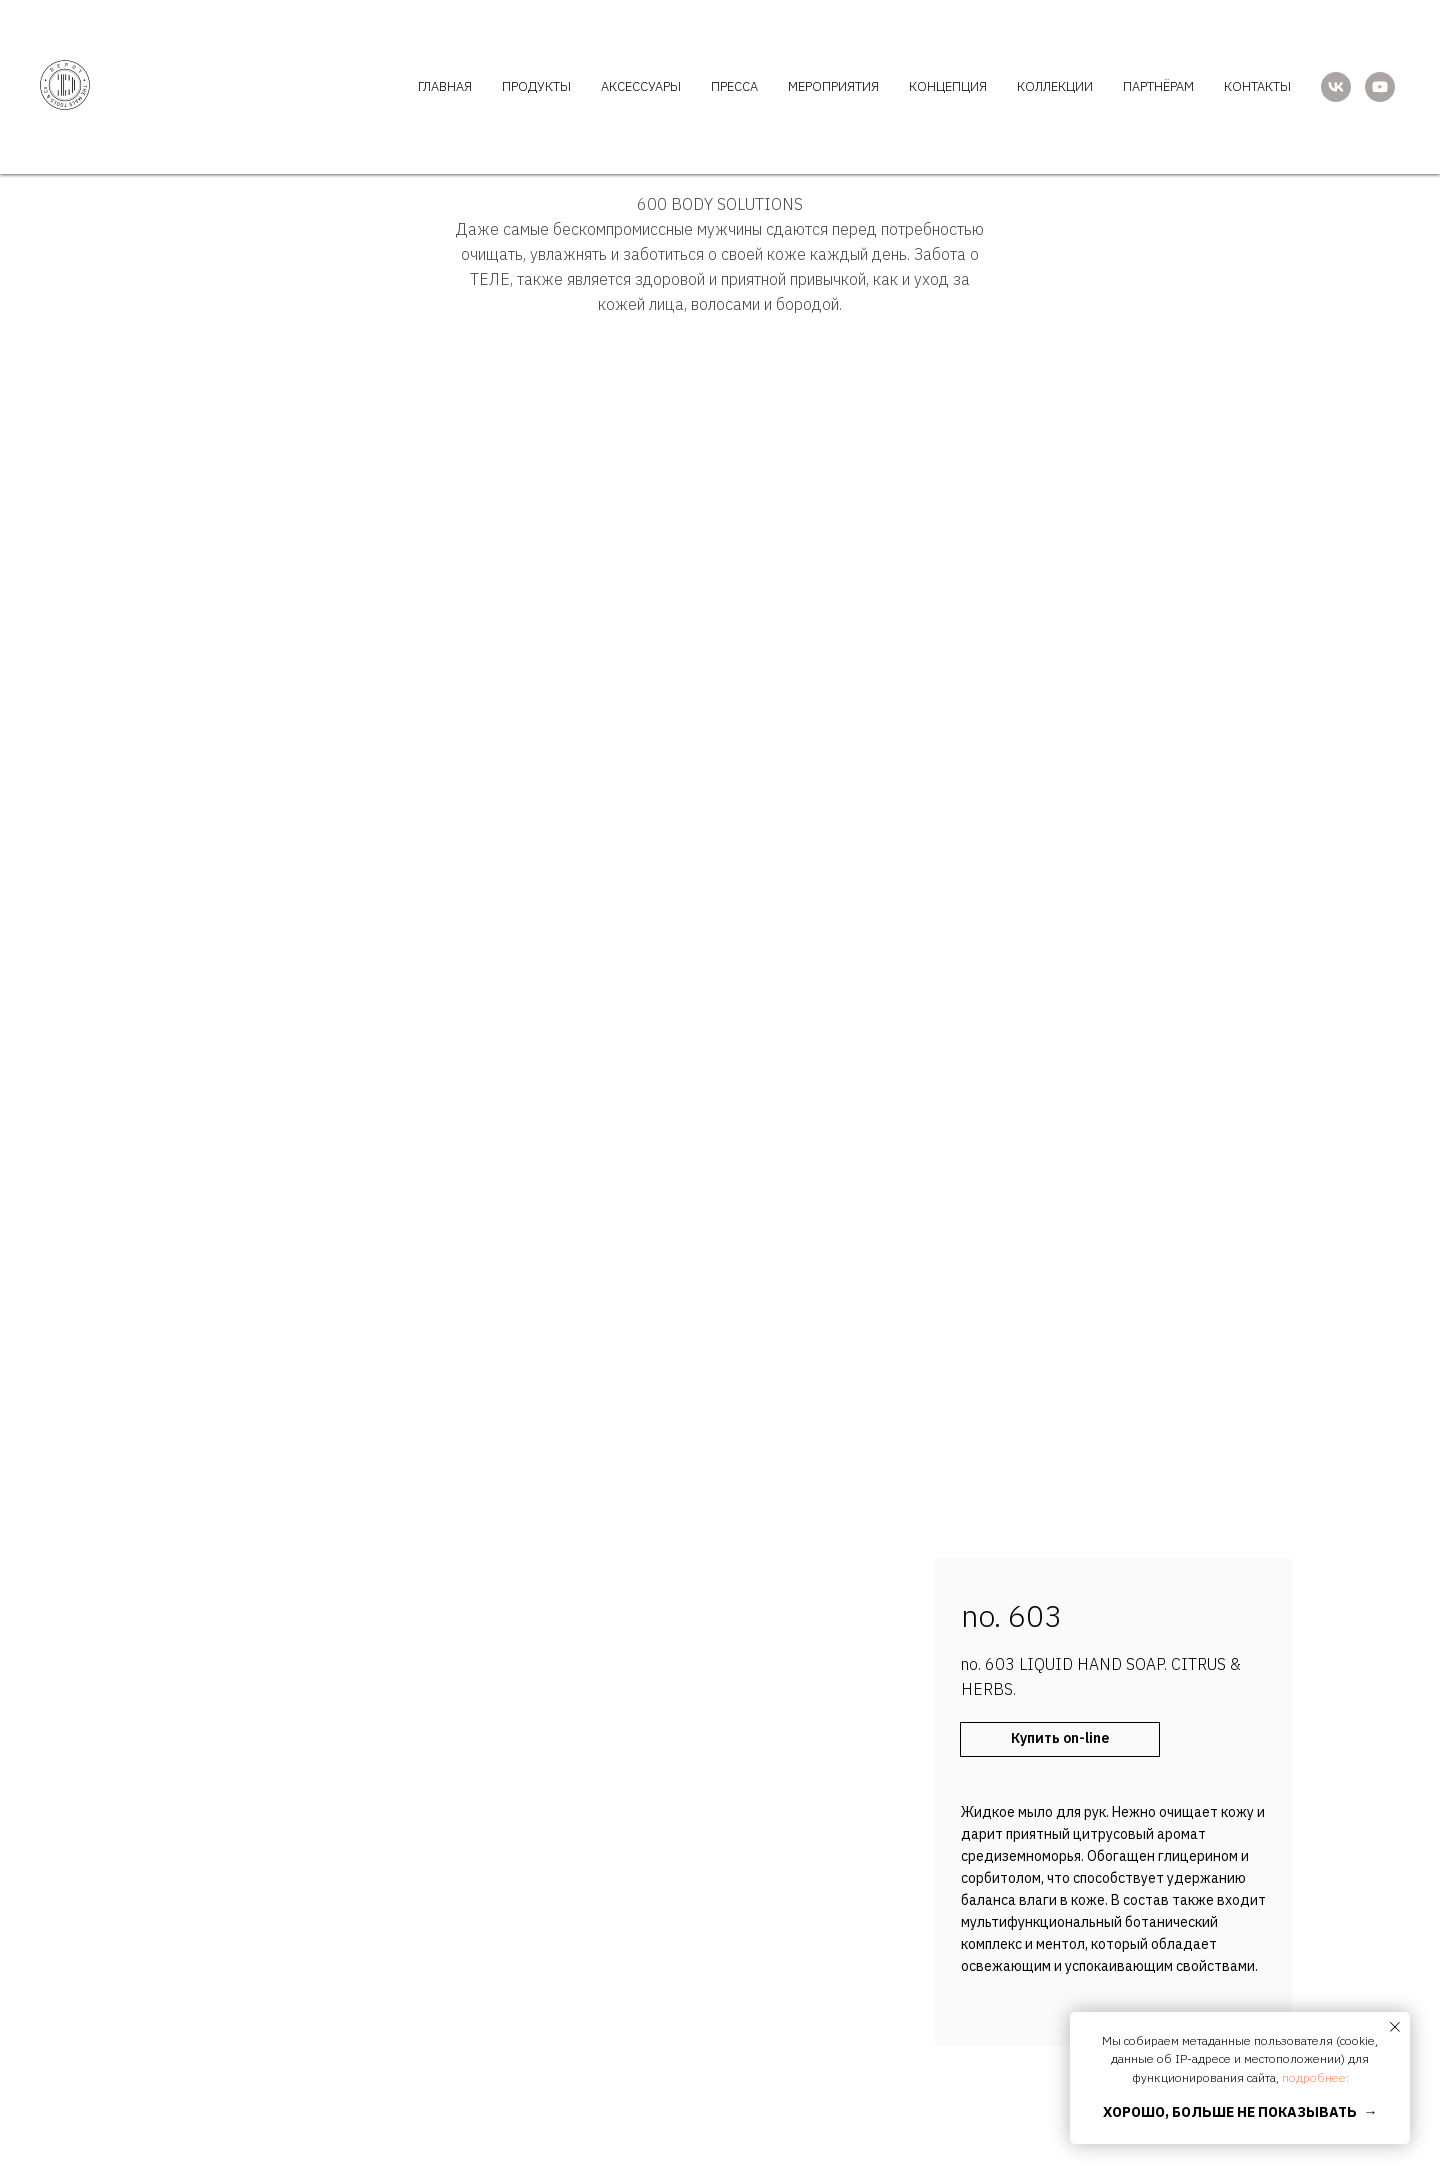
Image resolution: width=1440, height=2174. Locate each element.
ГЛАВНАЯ (445, 86)
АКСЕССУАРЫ (641, 86)
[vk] (1336, 87)
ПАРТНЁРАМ (1158, 86)
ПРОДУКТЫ (536, 86)
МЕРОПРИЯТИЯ (833, 86)
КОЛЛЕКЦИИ (1055, 86)
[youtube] (1380, 87)
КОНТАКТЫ (1257, 86)
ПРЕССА (734, 86)
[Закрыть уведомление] (1395, 2027)
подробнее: (1315, 2077)
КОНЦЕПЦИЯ (948, 86)
